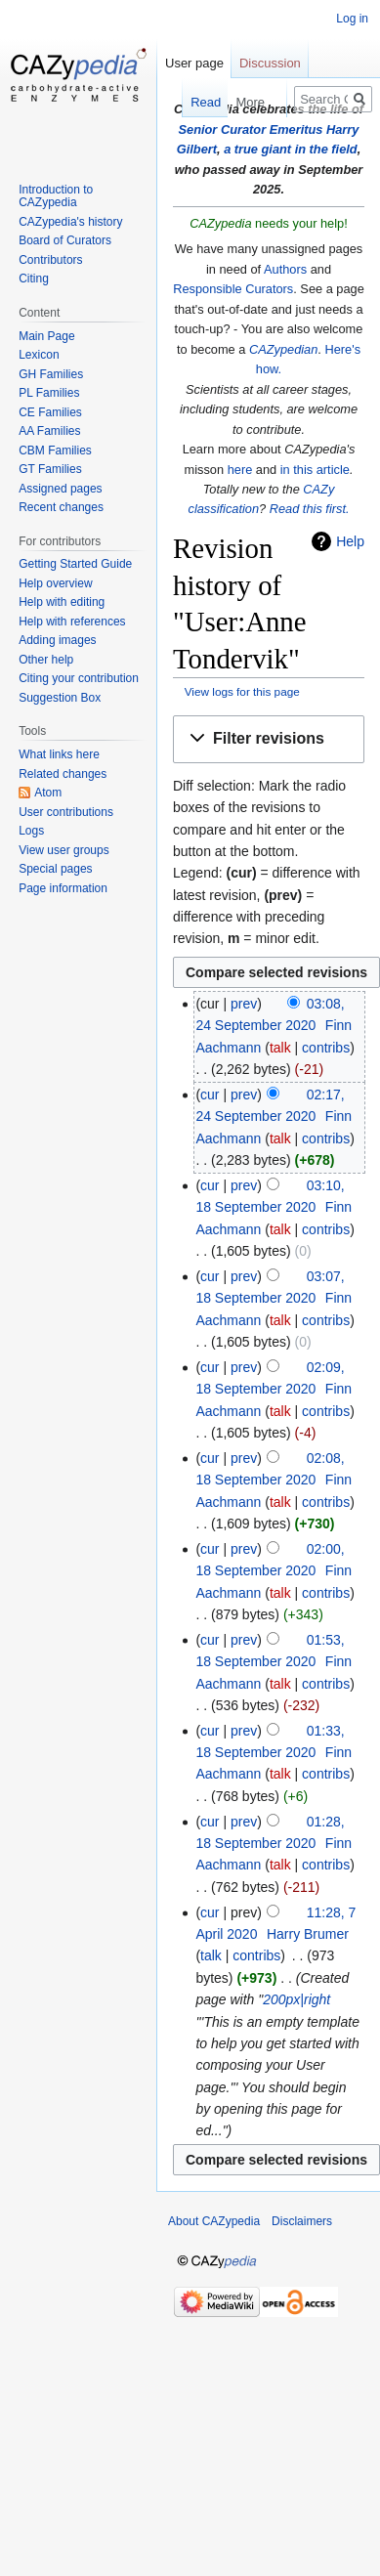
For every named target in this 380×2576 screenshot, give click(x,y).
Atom (48, 792)
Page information (63, 888)
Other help (46, 659)
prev (244, 1003)
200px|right (296, 1999)
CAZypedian (283, 349)
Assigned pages (60, 488)
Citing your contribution (79, 678)
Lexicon (39, 355)
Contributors (50, 260)
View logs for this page (242, 691)
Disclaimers (302, 2221)
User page (194, 63)
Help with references (72, 621)
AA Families (49, 431)
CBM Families (55, 450)
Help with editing (62, 602)
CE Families (50, 412)
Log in (352, 18)
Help (350, 541)
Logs (31, 830)
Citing (34, 278)
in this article (315, 469)
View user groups (64, 850)
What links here (59, 754)
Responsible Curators (233, 288)
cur (209, 1094)
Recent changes (61, 507)
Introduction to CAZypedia (56, 196)
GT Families (50, 469)
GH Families (51, 374)
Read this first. (310, 508)
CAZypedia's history (70, 222)
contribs (326, 1047)
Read (194, 102)
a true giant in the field (291, 149)
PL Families (49, 393)
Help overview (55, 583)
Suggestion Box (60, 698)
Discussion (270, 63)
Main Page (46, 336)
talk (280, 1047)
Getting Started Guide (75, 564)
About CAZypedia (214, 2221)
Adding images (57, 640)
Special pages (55, 869)
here (240, 469)
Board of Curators (65, 240)
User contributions (66, 812)
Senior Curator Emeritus (251, 129)
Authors (285, 269)
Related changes (62, 774)
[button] (269, 739)
